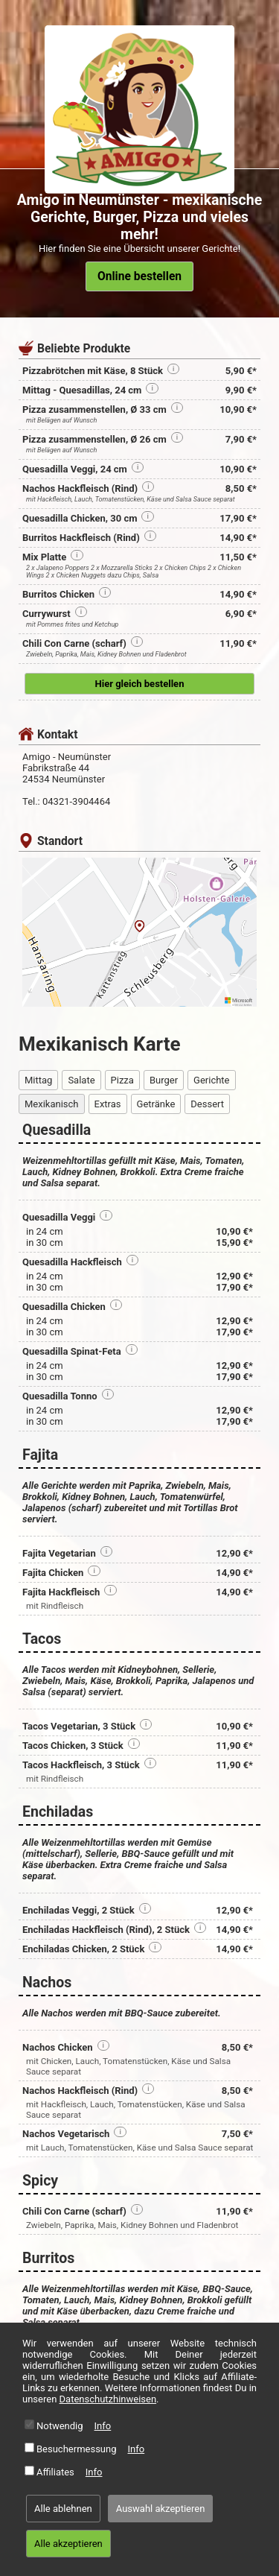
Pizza (122, 1080)
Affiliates (55, 2472)
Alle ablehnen (63, 2508)
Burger (164, 1080)
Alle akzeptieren (68, 2543)
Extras (107, 1104)
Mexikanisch (52, 1104)
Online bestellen (139, 276)
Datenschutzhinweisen (108, 2399)
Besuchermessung (76, 2449)
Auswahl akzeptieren (160, 2508)
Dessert (207, 1104)
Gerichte (211, 1080)
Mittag (38, 1080)
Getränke (156, 1104)
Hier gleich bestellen (140, 683)
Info (103, 2425)
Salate (81, 1080)
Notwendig (59, 2425)
